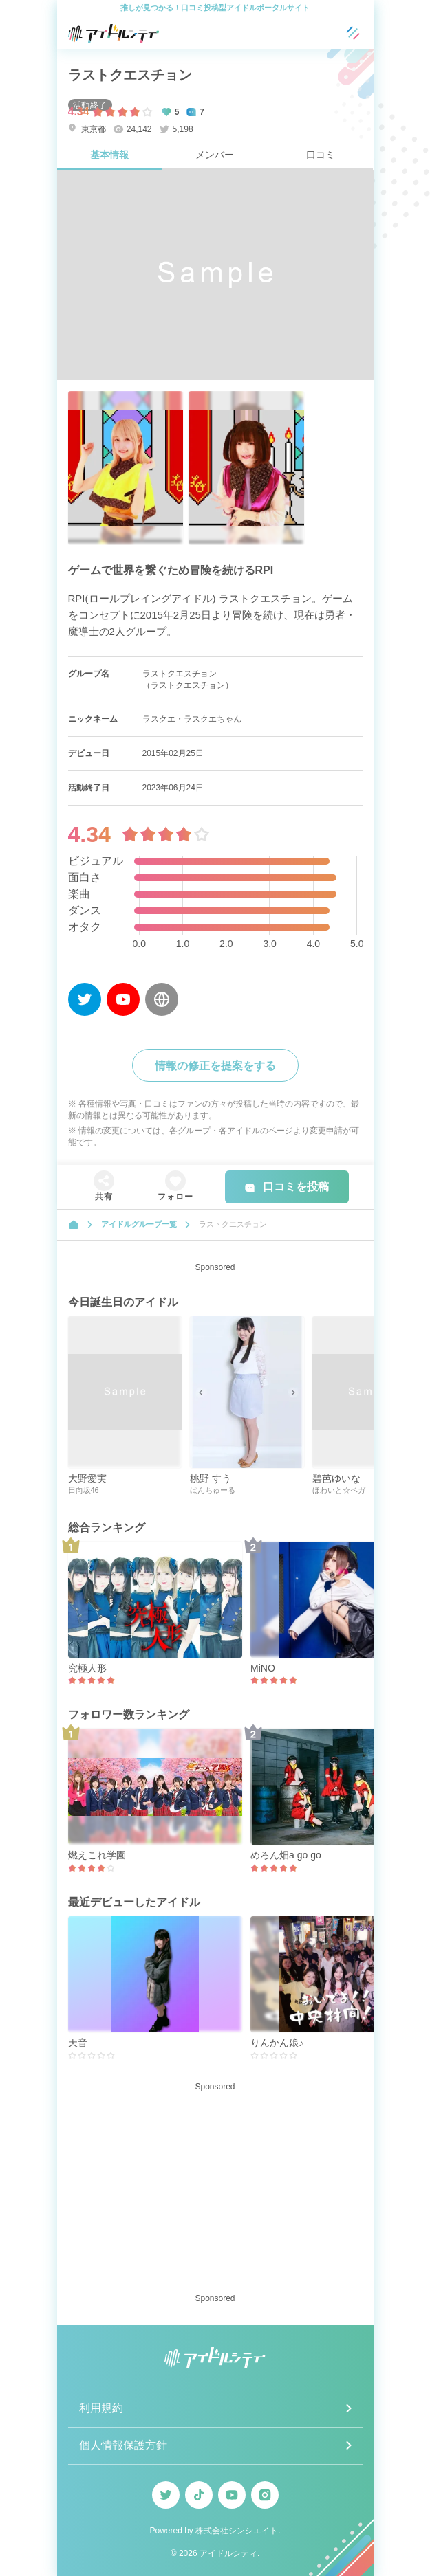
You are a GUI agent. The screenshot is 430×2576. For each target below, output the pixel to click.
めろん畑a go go (285, 1855)
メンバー (214, 154)
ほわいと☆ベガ (338, 1490)
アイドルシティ (228, 2553)
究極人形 (87, 1668)
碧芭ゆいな (336, 1478)
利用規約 (101, 2408)
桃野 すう (210, 1478)
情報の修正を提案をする (215, 1066)
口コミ (320, 154)
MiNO (262, 1668)
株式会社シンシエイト (236, 2530)
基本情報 (109, 154)
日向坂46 (83, 1490)
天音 (77, 2042)
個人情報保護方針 (123, 2445)
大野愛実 (87, 1478)
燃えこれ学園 (97, 1855)
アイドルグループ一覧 (139, 1224)
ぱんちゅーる (212, 1490)
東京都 (87, 129)
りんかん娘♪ (276, 2042)
